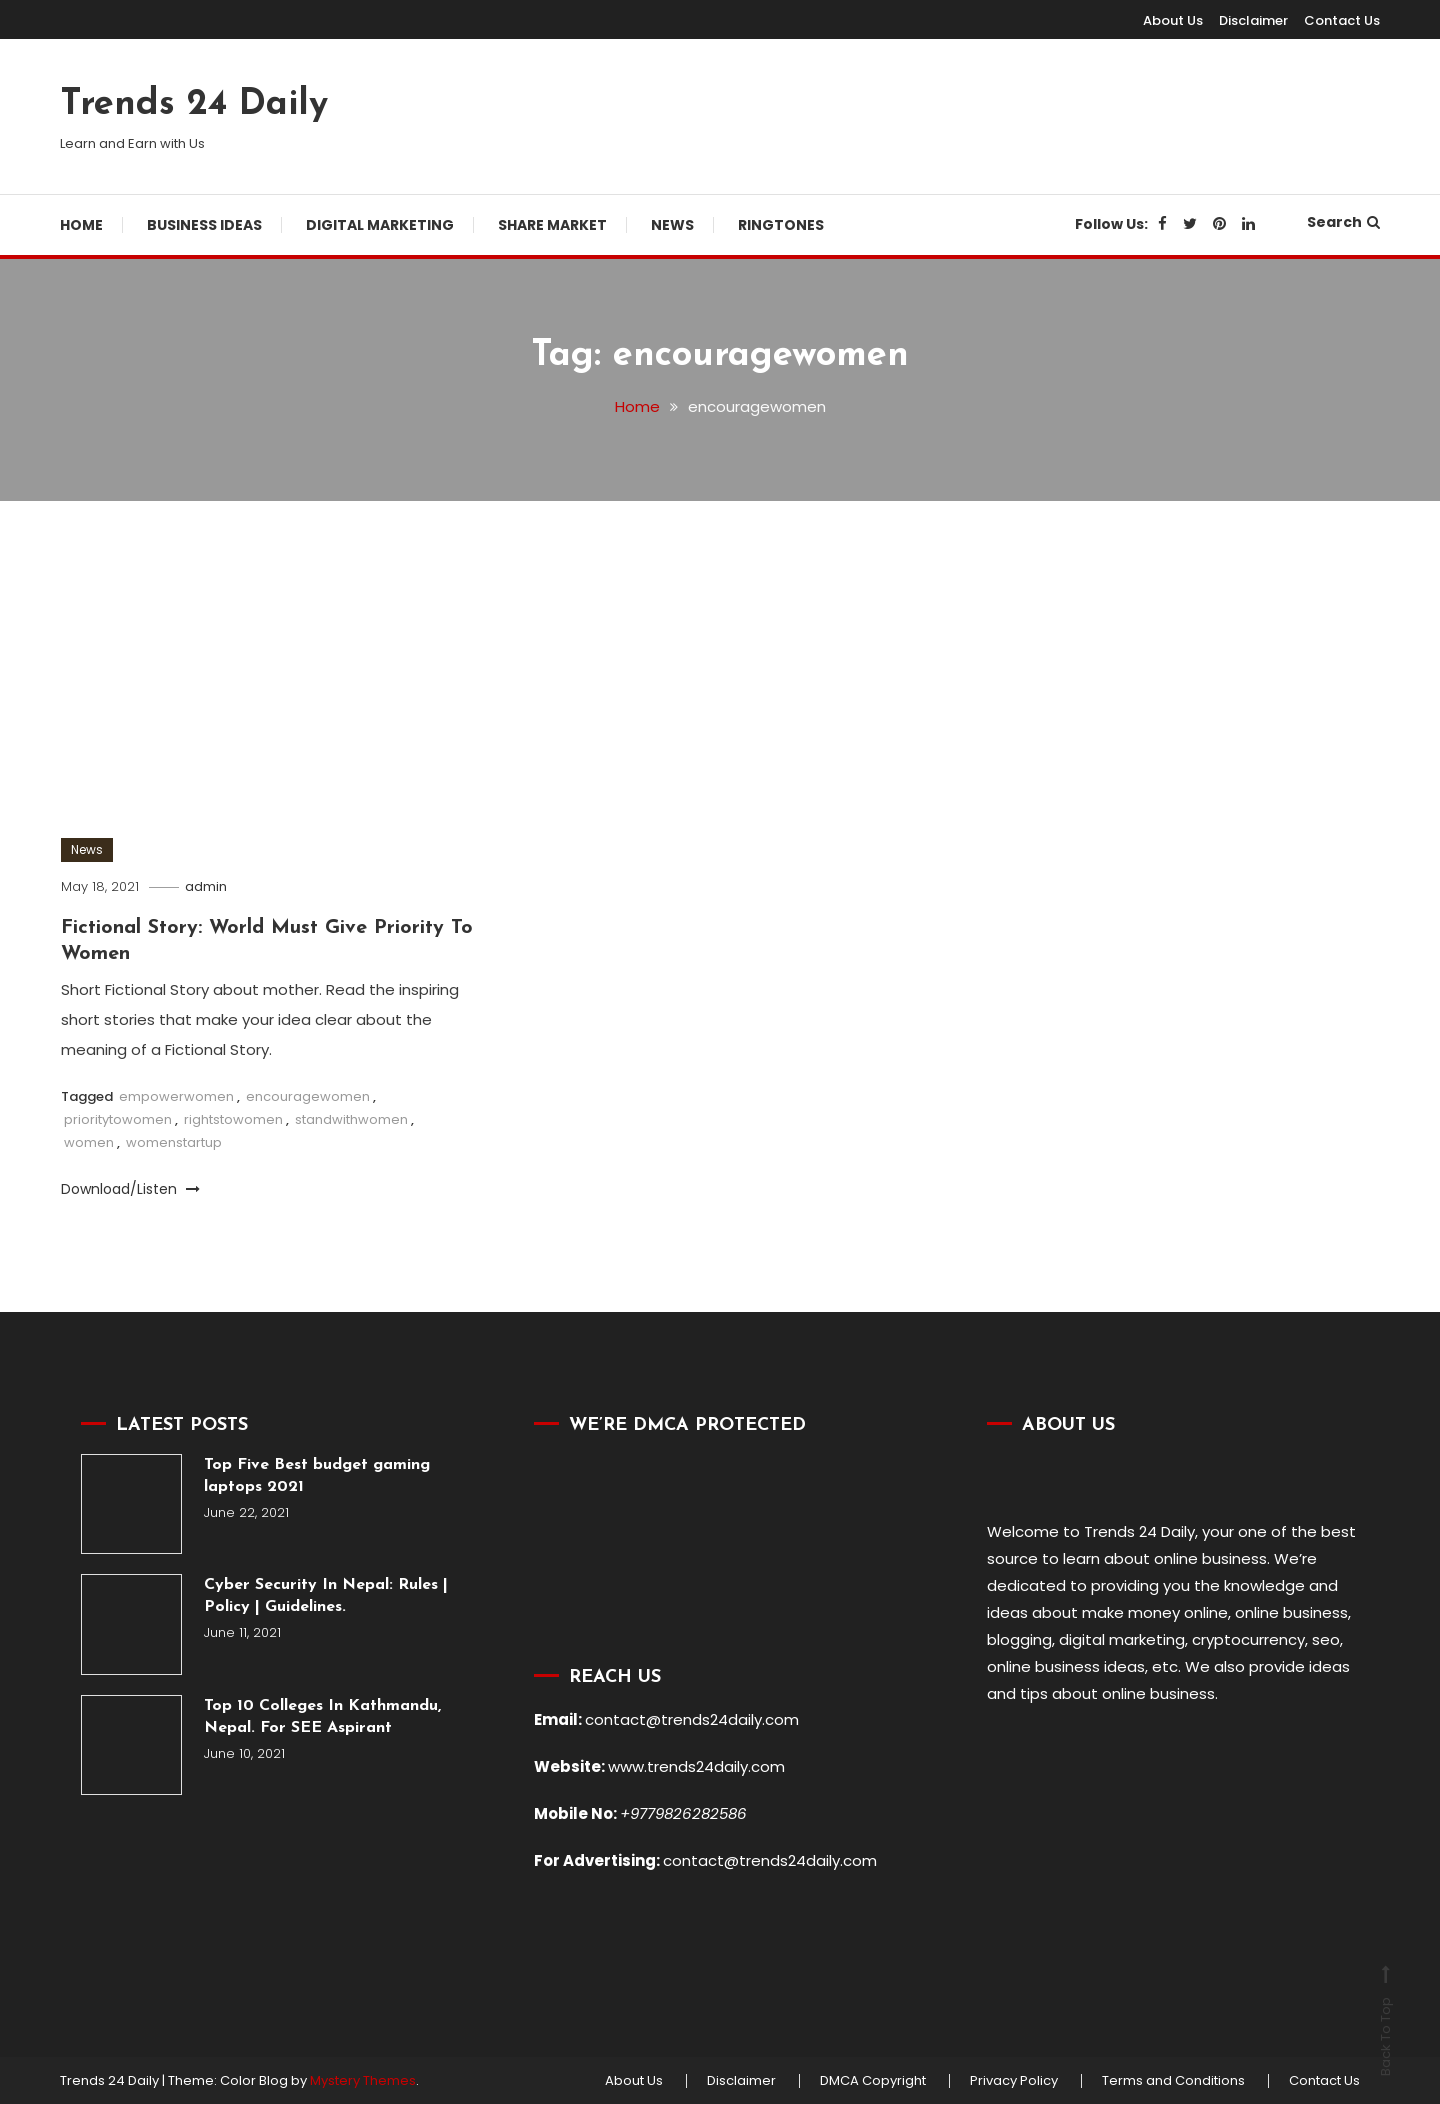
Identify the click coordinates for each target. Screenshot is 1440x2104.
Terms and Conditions (1173, 2081)
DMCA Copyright (873, 2081)
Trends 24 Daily (194, 105)
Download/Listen (130, 1189)
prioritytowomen (118, 1119)
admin (206, 886)
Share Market (552, 225)
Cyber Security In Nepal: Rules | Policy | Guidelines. (326, 1596)
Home (81, 225)
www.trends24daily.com (696, 1766)
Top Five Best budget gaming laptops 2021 (317, 1476)
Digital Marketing (380, 225)
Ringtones (781, 225)
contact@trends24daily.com (692, 1719)
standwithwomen (351, 1119)
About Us (1173, 20)
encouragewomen (308, 1096)
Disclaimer (1253, 20)
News (672, 225)
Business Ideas (204, 225)
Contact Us (1342, 20)
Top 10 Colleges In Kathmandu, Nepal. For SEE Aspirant (322, 1717)
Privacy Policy (1014, 2081)
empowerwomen (176, 1096)
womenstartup (174, 1142)
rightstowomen (233, 1119)
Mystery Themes (363, 2080)
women (89, 1142)
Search (1343, 222)
